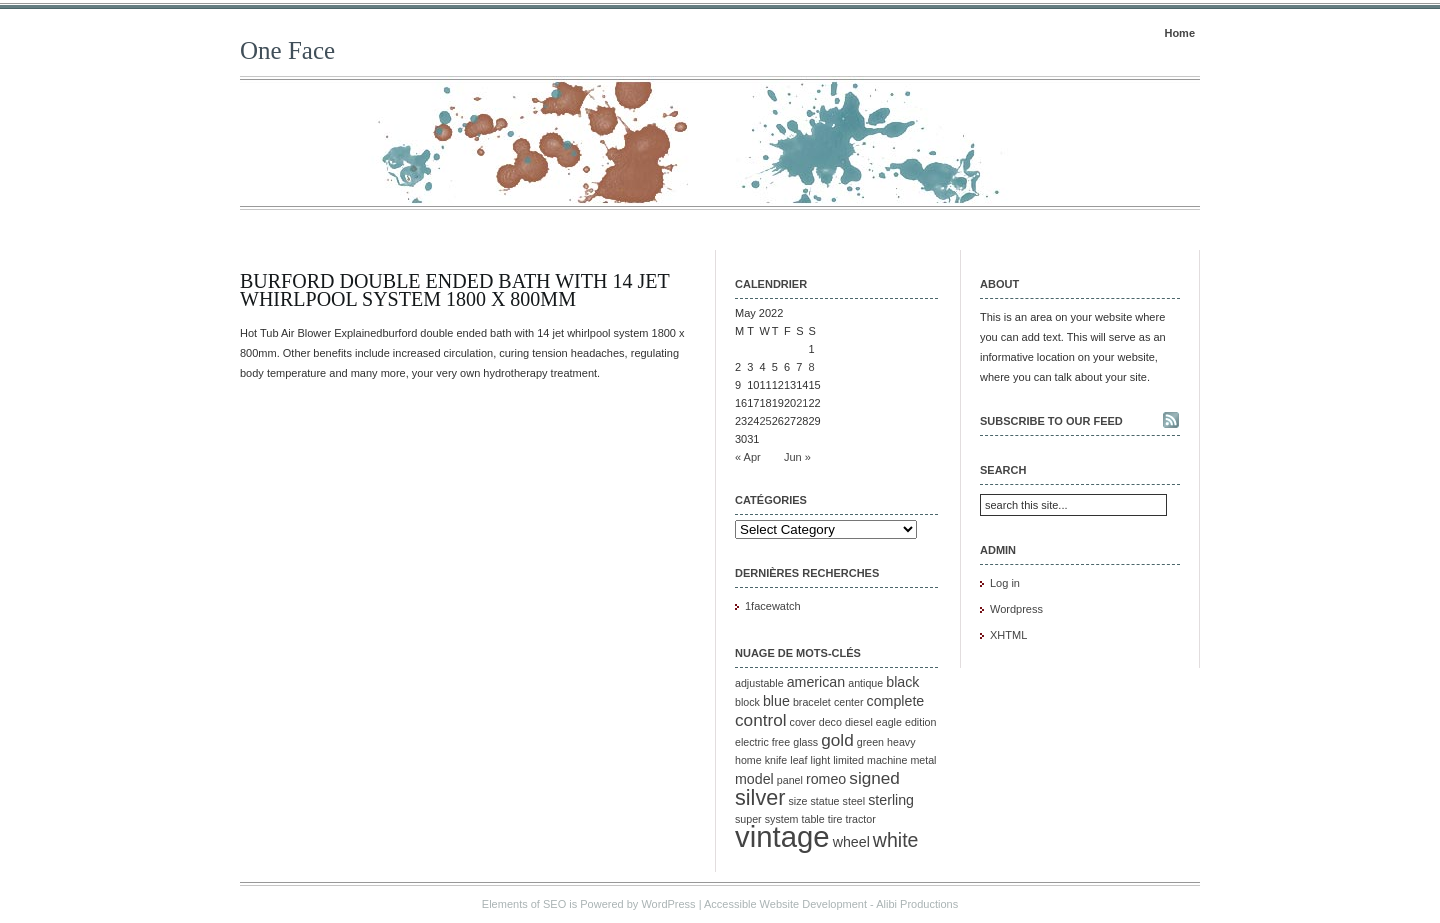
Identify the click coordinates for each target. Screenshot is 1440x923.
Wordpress (1016, 609)
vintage (782, 836)
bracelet (812, 702)
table (813, 819)
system (782, 819)
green (870, 742)
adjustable (759, 683)
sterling (891, 800)
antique (865, 683)
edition (920, 722)
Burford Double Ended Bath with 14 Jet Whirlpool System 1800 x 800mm (454, 290)
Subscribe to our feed (1051, 421)
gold (837, 740)
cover (803, 722)
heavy (901, 742)
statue (825, 801)
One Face (287, 50)
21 (802, 403)
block (747, 702)
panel (790, 780)
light (821, 760)
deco (830, 722)
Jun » (797, 457)
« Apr (748, 457)
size (798, 801)
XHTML (1008, 635)
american (816, 682)
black (902, 682)
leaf (798, 760)
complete (896, 701)
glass (805, 742)
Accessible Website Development (785, 904)
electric (752, 742)
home (748, 760)
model (754, 779)
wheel (851, 842)
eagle (889, 722)
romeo (826, 779)
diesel (859, 722)
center (849, 702)
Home (1179, 33)
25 (766, 421)
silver (760, 797)
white (896, 840)
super (748, 819)
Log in (1005, 583)
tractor (861, 819)
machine (887, 760)
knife (776, 760)
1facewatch (773, 606)
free (781, 742)
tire (835, 819)
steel (854, 801)
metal (923, 760)
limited (848, 760)
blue (776, 701)
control (761, 720)
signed (874, 778)
